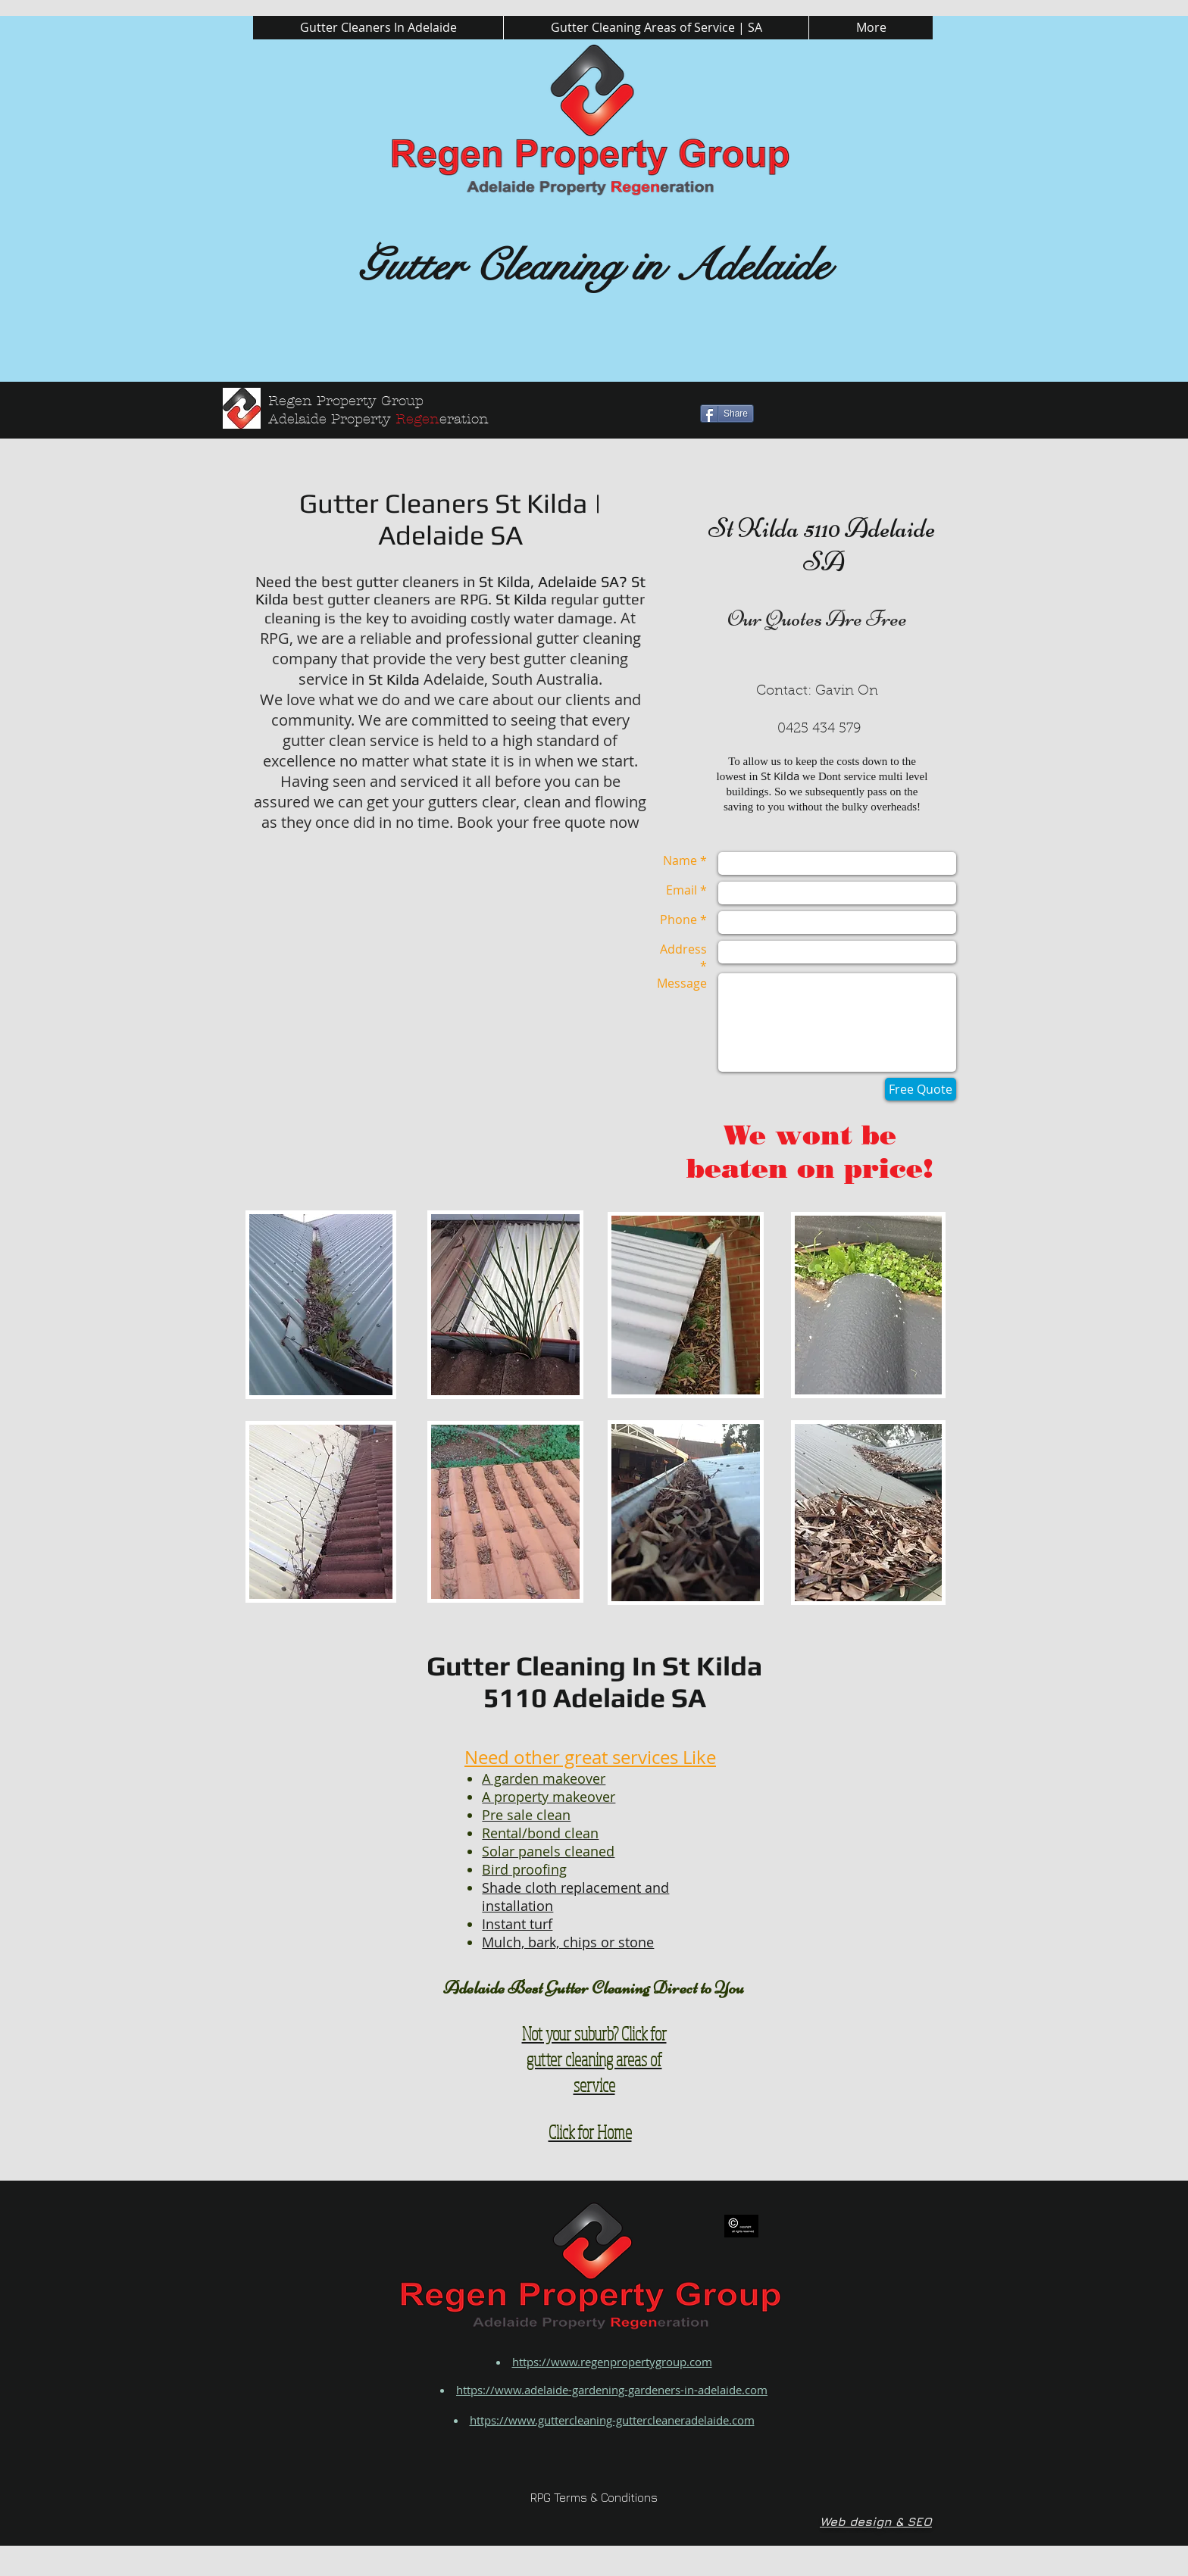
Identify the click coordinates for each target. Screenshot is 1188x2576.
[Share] (727, 413)
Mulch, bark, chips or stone (568, 1942)
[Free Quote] (920, 1089)
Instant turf (517, 1924)
